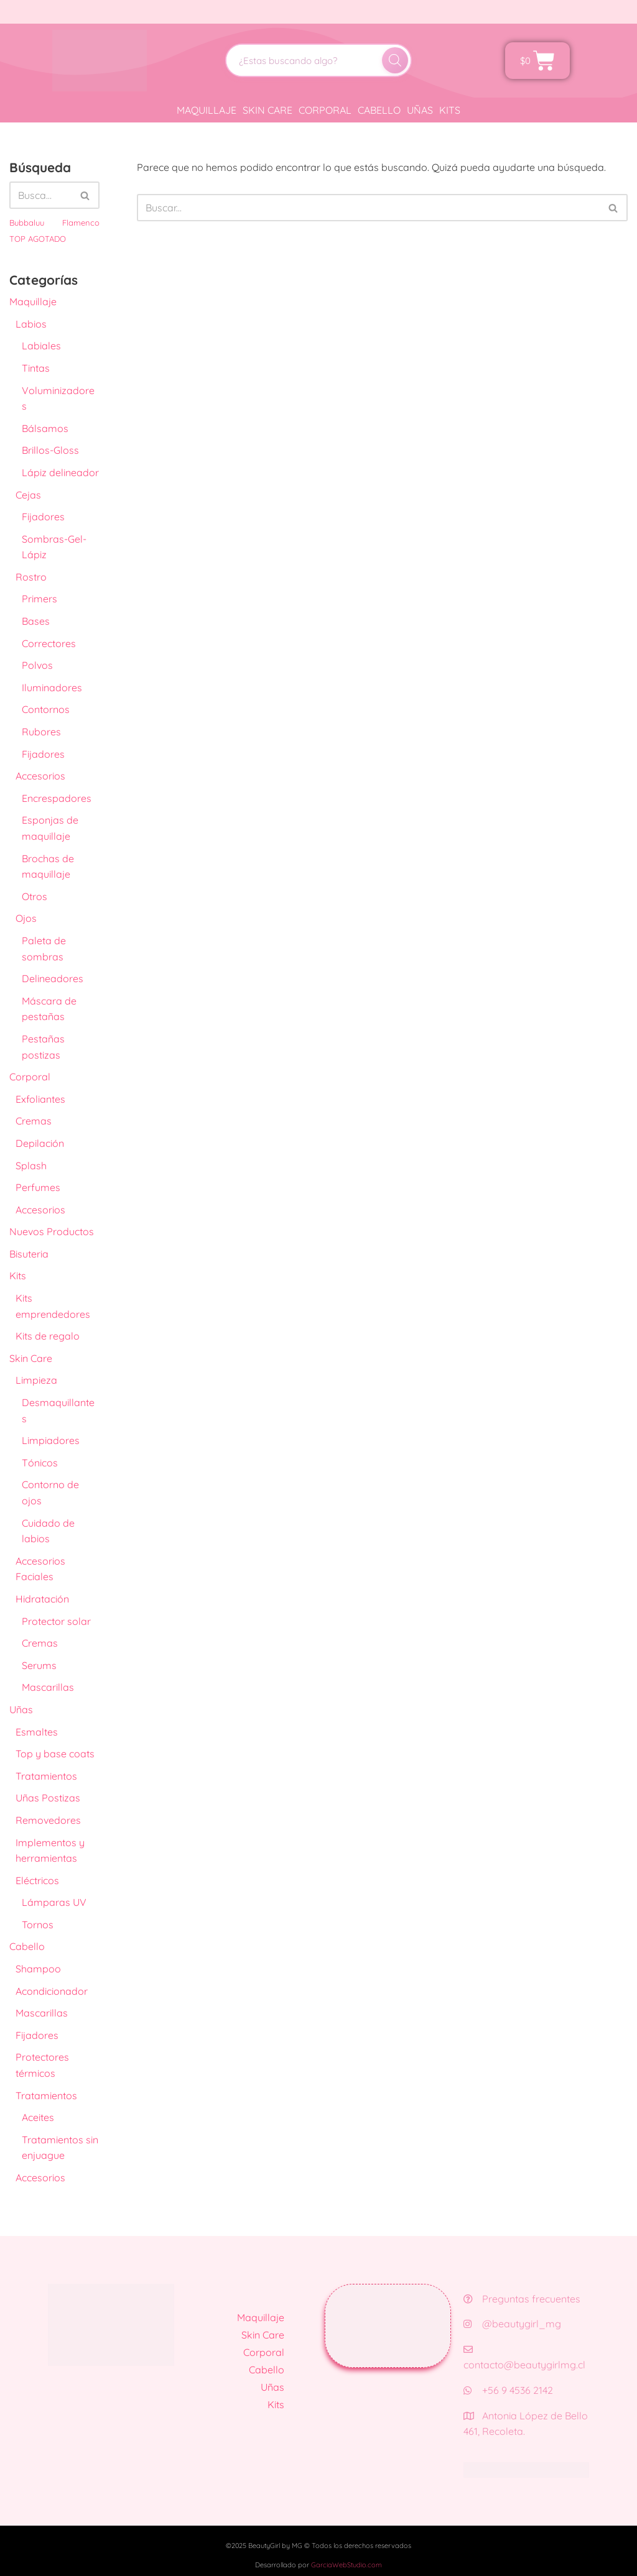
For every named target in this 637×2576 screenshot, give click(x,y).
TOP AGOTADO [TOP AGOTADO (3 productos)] (37, 239)
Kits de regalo (48, 1336)
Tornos (37, 1924)
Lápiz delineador (60, 472)
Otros (34, 896)
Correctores (49, 643)
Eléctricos (37, 1880)
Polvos (37, 665)
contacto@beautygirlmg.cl (524, 2358)
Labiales (41, 345)
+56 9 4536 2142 (508, 2390)
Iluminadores (52, 687)
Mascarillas (48, 1687)
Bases (36, 621)
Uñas (420, 110)
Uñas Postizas (48, 1798)
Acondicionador (52, 1991)
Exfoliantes (40, 1099)
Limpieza (36, 1380)
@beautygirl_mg (512, 2323)
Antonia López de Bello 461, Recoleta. (525, 2423)
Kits (449, 110)
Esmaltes (37, 1732)
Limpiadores (51, 1440)
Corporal (325, 110)
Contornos (46, 709)
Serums (39, 1665)
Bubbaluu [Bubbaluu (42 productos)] (26, 223)
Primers (39, 598)
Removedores (48, 1820)
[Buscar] (395, 60)
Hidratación (42, 1599)
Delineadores (52, 978)
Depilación (40, 1143)
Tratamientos (46, 1776)
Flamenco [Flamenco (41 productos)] (81, 223)
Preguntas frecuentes (521, 2299)
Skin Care (267, 110)
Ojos (26, 918)
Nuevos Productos (51, 1231)
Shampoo (38, 1968)
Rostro (31, 577)
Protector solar (56, 1621)
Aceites (38, 2117)
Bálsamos (45, 428)
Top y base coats (55, 1753)
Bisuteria (29, 1254)
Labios (31, 324)
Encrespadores (56, 798)
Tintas (36, 368)
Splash (31, 1165)
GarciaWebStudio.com (346, 2564)
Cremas (34, 1121)
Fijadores (43, 516)
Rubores (41, 731)
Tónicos (40, 1462)
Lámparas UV (54, 1902)
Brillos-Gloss (50, 450)
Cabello (379, 110)
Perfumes (38, 1187)
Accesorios (40, 776)
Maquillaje (206, 110)
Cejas (28, 495)
